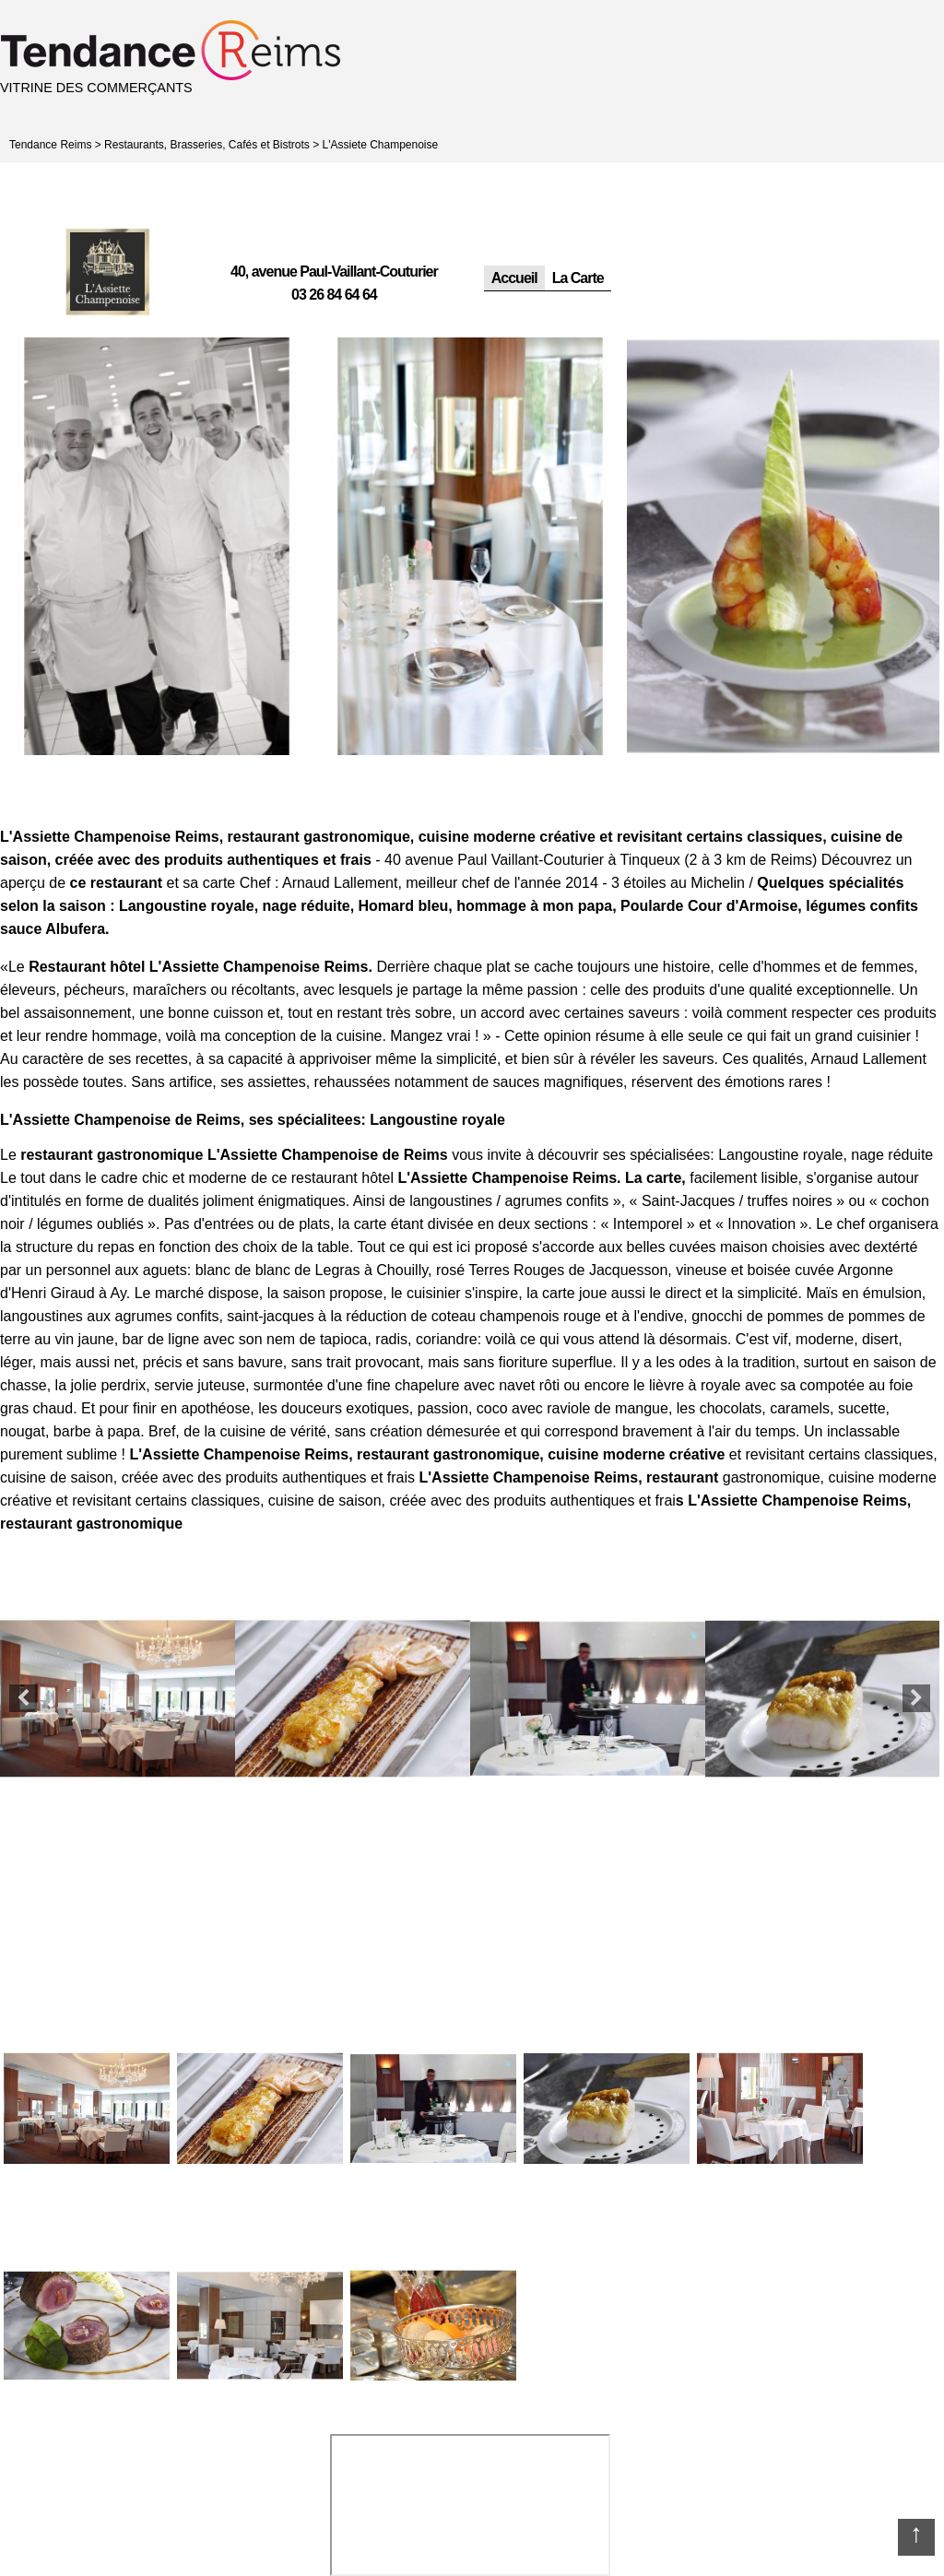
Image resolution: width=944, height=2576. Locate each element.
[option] (156, 546)
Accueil (514, 278)
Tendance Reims (50, 144)
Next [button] (916, 1698)
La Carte (578, 278)
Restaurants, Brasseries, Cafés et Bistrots (207, 144)
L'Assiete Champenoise (381, 144)
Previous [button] (23, 1698)
